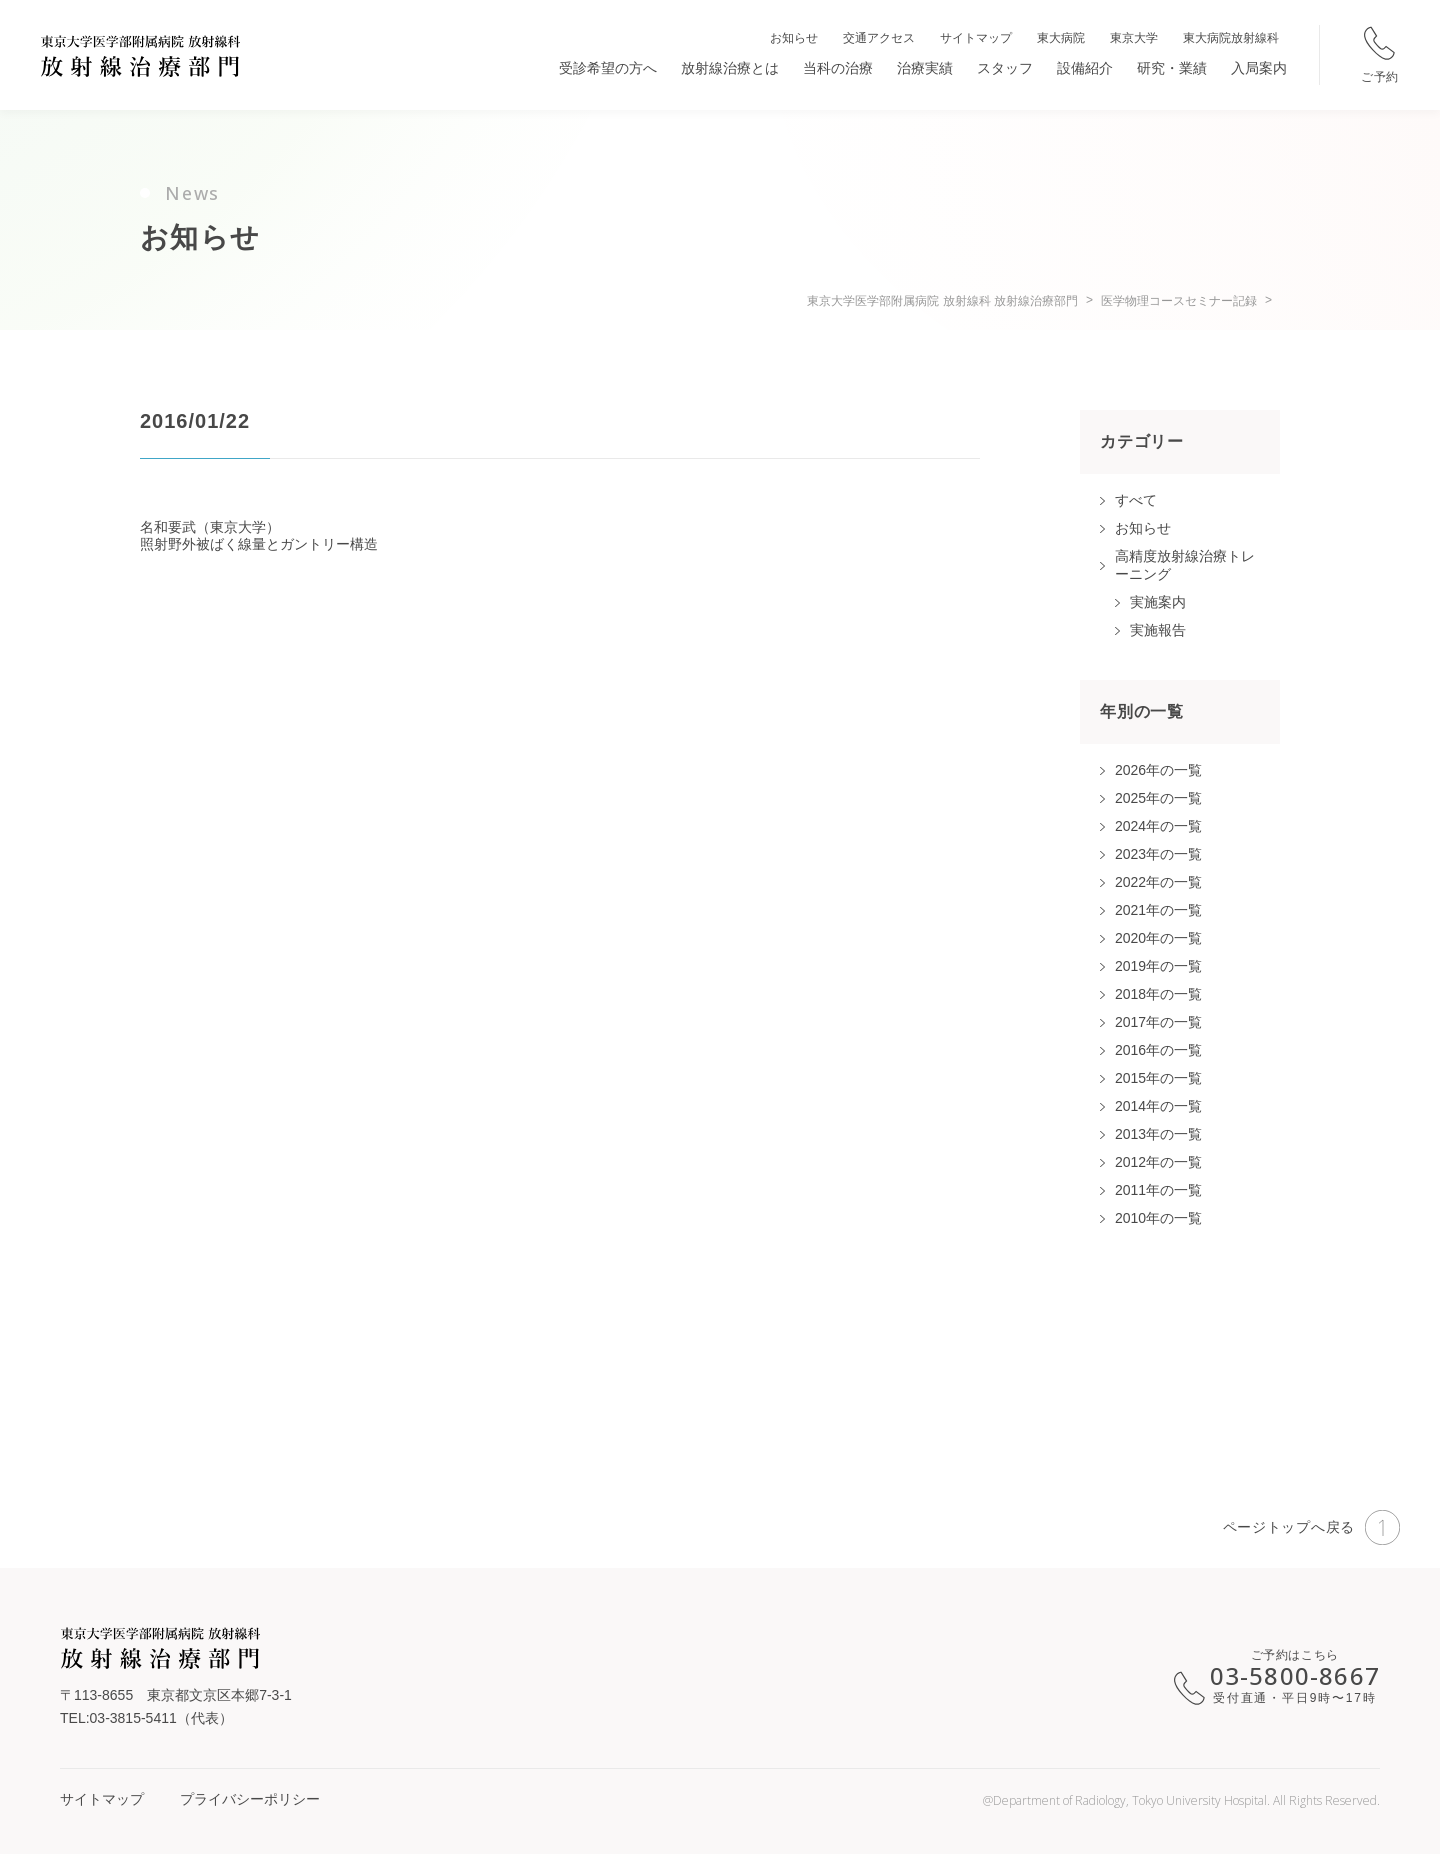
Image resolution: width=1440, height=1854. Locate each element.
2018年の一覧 (1158, 994)
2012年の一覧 (1158, 1162)
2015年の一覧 (1158, 1078)
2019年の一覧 (1158, 966)
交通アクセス (879, 38)
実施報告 (1158, 630)
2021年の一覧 (1158, 910)
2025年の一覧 (1158, 798)
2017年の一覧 (1158, 1022)
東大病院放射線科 (1231, 38)
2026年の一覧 (1158, 770)
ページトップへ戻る (1311, 1527)
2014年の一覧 (1158, 1106)
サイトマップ (976, 38)
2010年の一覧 (1158, 1218)
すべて (1136, 500)
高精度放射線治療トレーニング (1185, 565)
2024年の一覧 (1158, 826)
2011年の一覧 (1158, 1190)
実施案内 (1158, 602)
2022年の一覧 (1158, 882)
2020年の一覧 (1158, 938)
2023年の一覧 (1158, 854)
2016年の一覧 (1158, 1050)
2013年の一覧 (1158, 1134)
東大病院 (1061, 38)
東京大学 (1134, 38)
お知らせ (794, 38)
